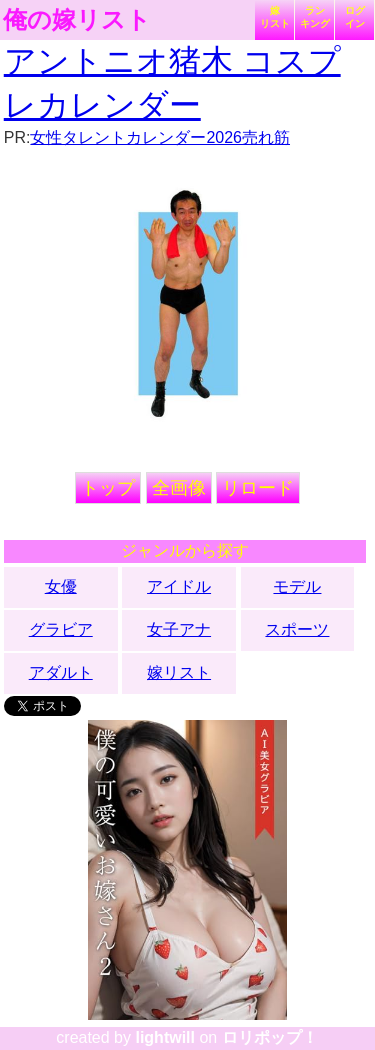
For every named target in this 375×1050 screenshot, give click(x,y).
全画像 (179, 488)
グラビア (61, 629)
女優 (61, 586)
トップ (108, 488)
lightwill (165, 1037)
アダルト (61, 672)
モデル (297, 586)
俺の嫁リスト (77, 20)
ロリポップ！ (270, 1037)
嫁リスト (275, 17)
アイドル (179, 586)
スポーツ (297, 629)
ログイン (355, 17)
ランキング (315, 17)
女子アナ (179, 629)
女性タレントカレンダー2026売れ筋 (160, 137)
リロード (258, 488)
